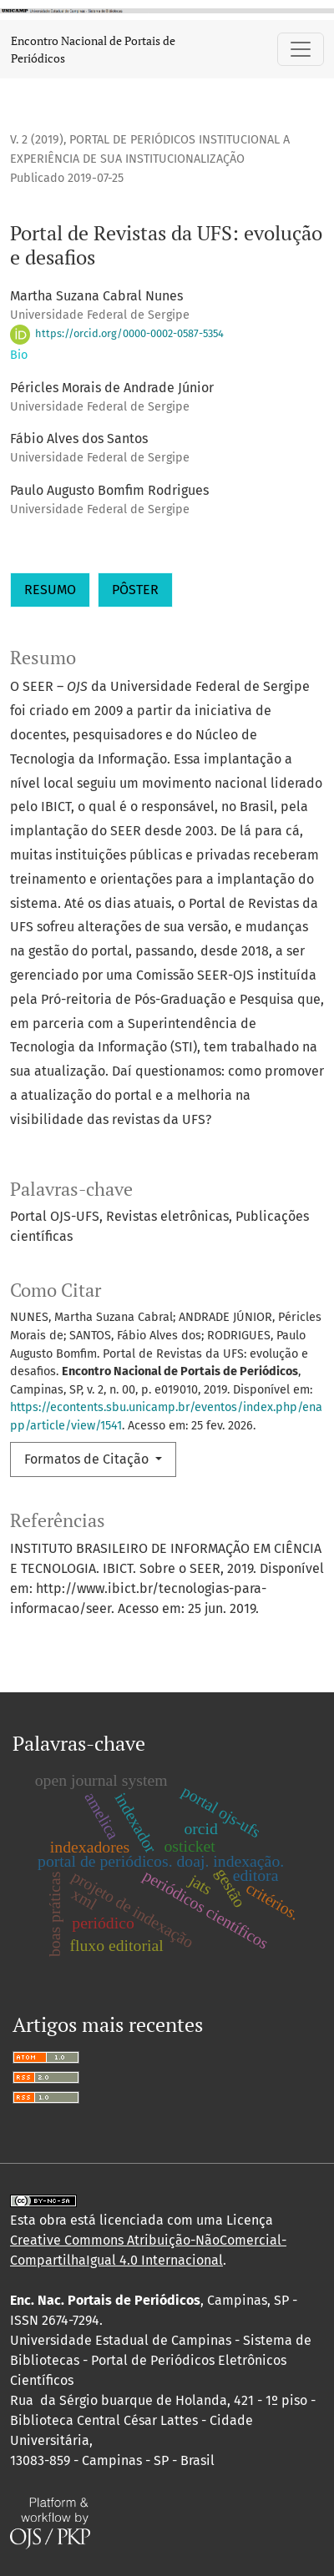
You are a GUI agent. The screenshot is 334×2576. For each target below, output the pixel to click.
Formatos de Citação (88, 1459)
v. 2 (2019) (36, 140)
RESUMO (50, 589)
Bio (19, 355)
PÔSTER (135, 589)
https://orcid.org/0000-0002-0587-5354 (117, 333)
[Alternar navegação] (300, 49)
